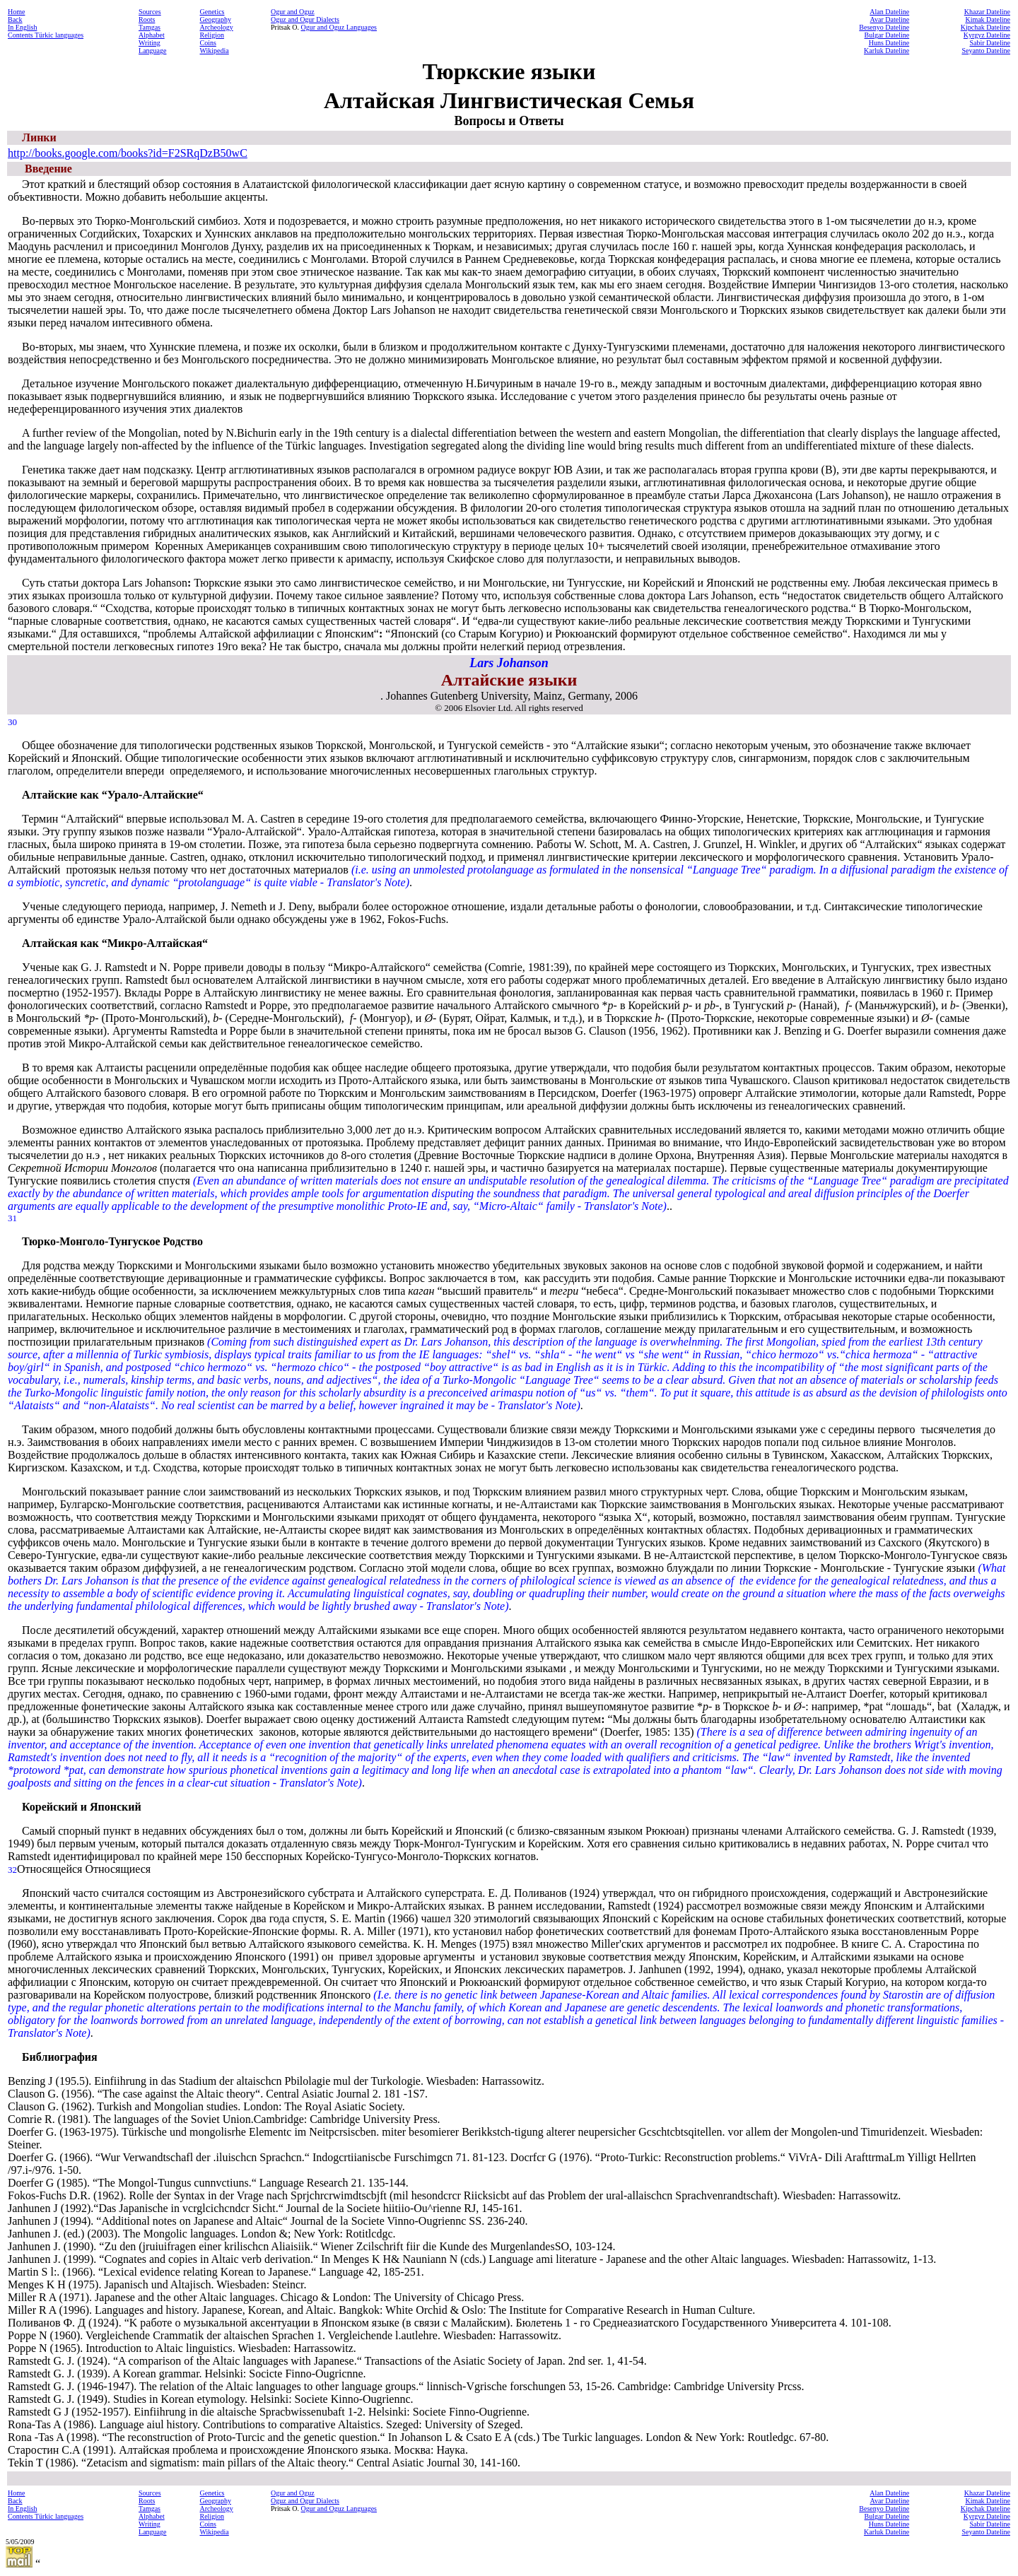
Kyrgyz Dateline (987, 35)
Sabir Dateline (990, 43)
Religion (212, 35)
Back (15, 19)
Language (152, 50)
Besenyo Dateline (884, 27)
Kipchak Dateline (985, 27)
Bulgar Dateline (887, 35)
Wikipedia (214, 50)
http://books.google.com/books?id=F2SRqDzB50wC (127, 153)
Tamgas (149, 27)
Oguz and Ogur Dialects (305, 19)
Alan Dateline (889, 12)
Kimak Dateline (987, 19)
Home (16, 12)
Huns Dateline (889, 43)
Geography (215, 19)
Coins (208, 43)
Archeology (216, 27)
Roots (147, 19)
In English (22, 27)
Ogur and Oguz (293, 12)
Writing (149, 43)
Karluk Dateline (886, 50)
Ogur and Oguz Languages (339, 27)
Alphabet (152, 35)
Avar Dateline (890, 19)
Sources (150, 12)
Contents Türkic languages (45, 35)
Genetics (212, 12)
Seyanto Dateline (985, 50)
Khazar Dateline (987, 12)
